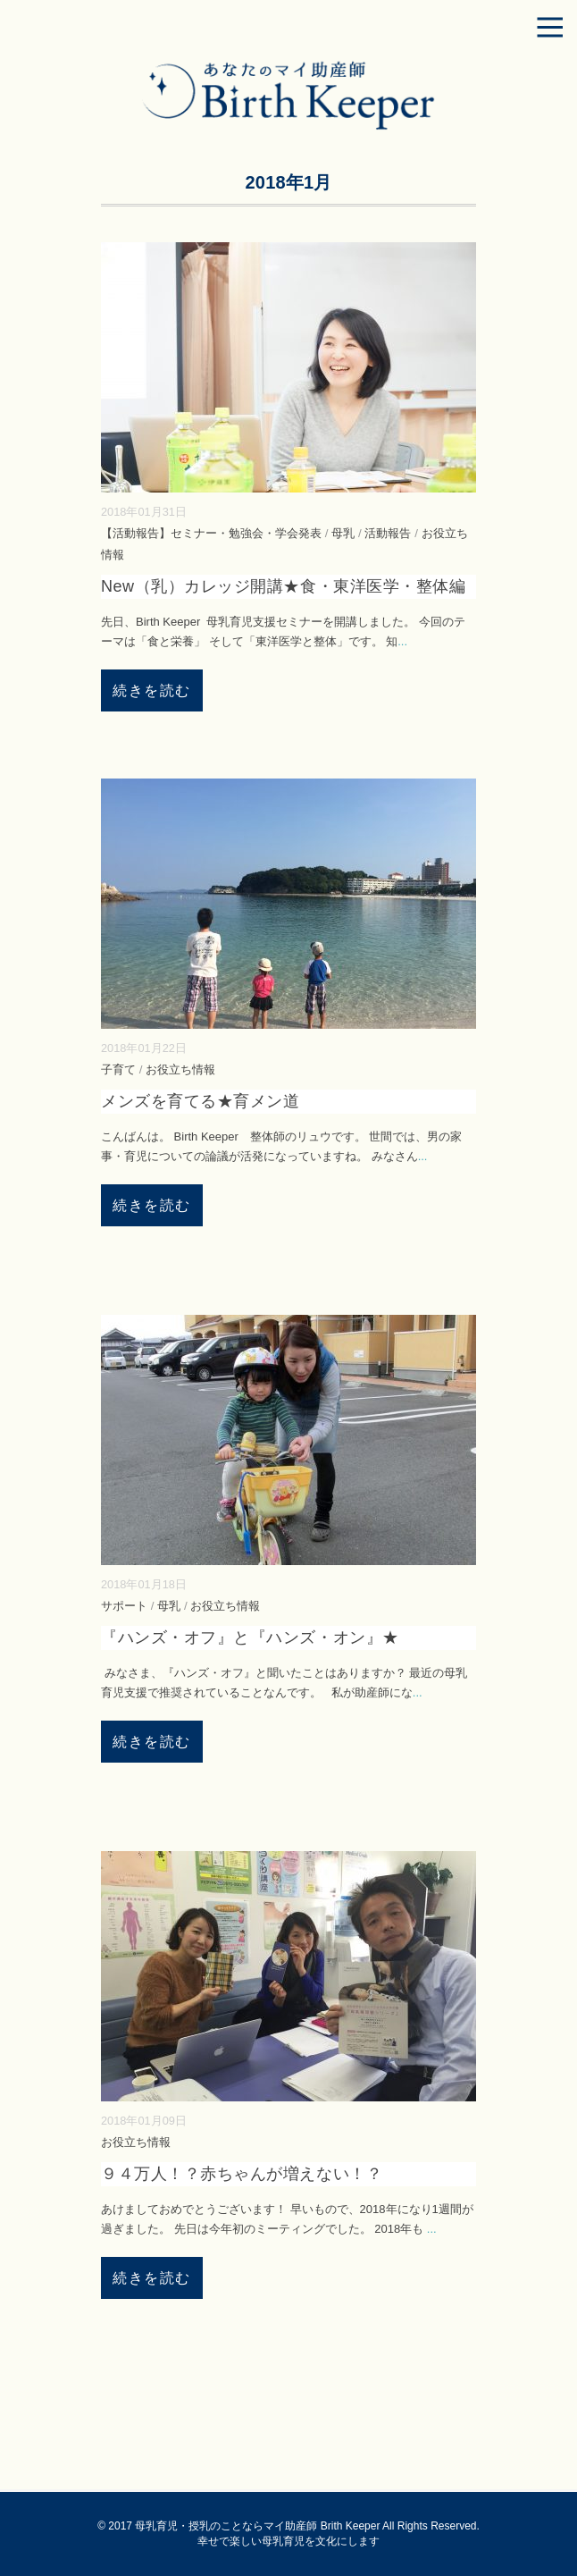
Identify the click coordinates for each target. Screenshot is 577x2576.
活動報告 (387, 533)
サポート (124, 1605)
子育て (118, 1069)
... (402, 641)
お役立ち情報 (180, 1069)
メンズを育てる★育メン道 (200, 1101)
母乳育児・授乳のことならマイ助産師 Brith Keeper (257, 2526)
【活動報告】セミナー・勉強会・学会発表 (211, 533)
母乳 (343, 533)
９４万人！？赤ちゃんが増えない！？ (241, 2174)
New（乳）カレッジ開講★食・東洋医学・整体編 (283, 586)
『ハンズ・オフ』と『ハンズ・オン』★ (250, 1637)
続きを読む (152, 690)
